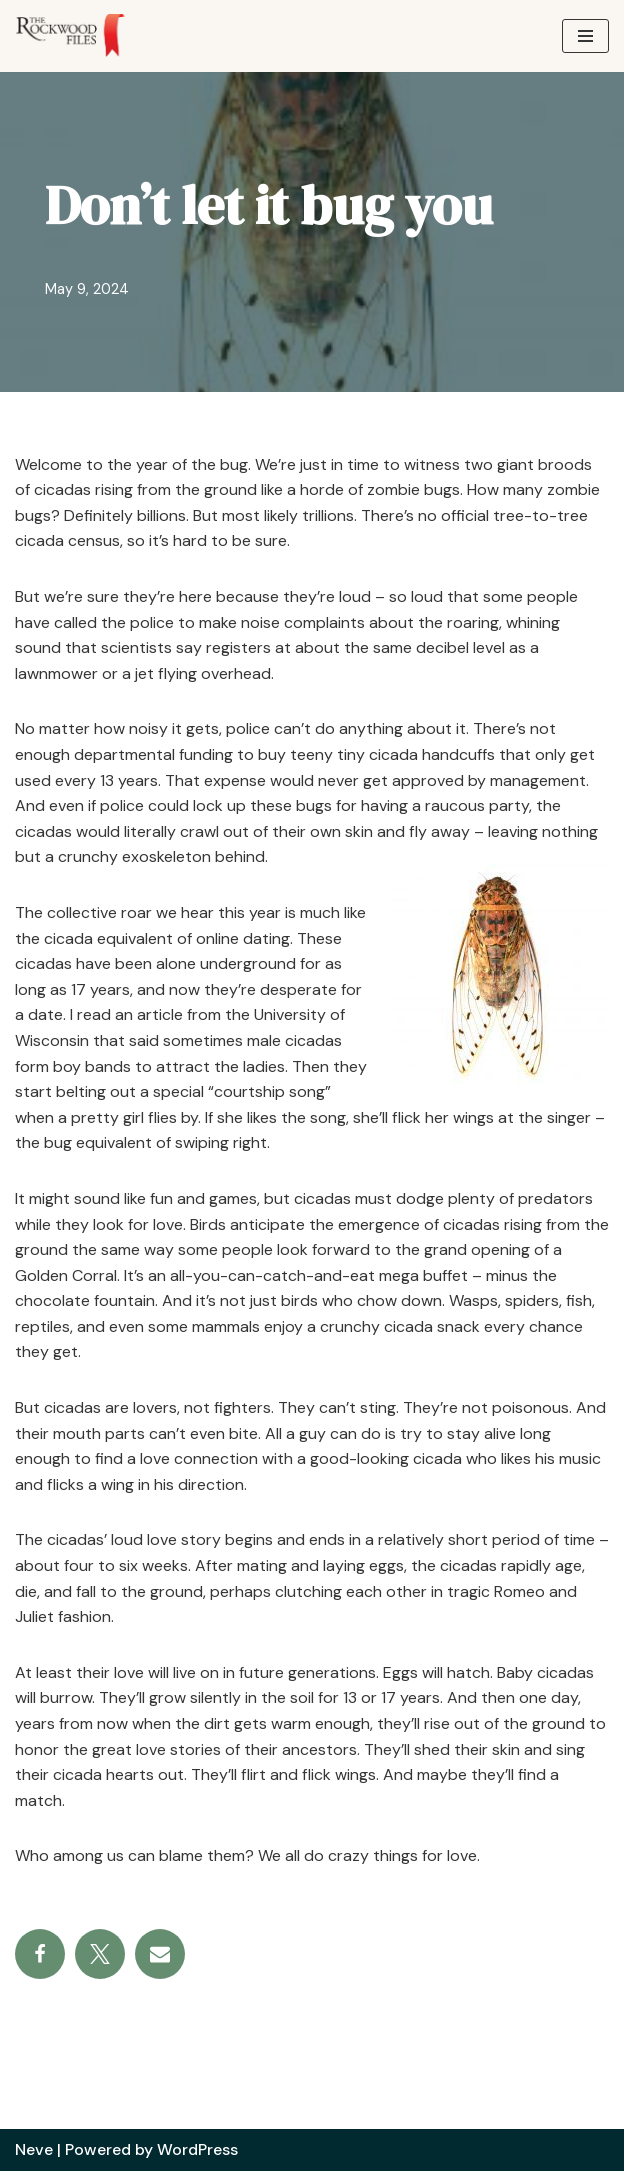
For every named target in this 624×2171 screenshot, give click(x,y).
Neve (34, 2149)
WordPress (197, 2149)
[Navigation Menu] (585, 36)
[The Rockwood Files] (80, 36)
